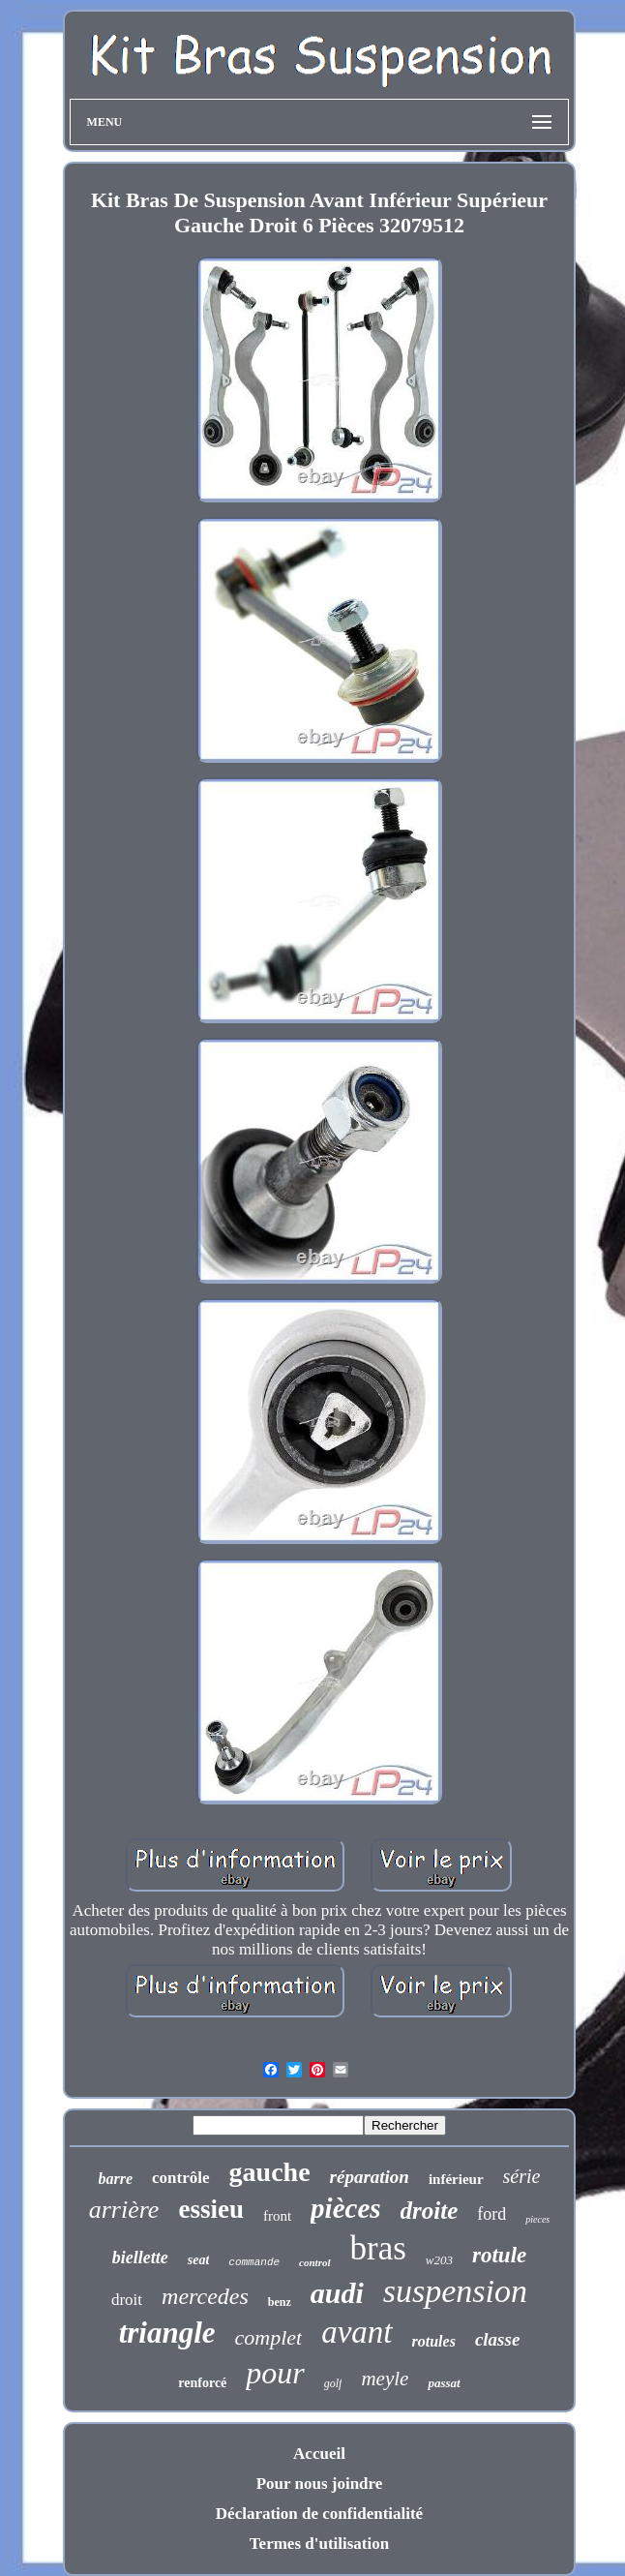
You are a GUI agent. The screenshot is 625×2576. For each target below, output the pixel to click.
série (522, 2176)
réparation (369, 2177)
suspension (455, 2291)
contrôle (180, 2177)
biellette (140, 2257)
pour (275, 2372)
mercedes (205, 2296)
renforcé (202, 2383)
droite (430, 2210)
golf (333, 2383)
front (277, 2216)
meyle (384, 2378)
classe (497, 2339)
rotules (434, 2341)
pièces (345, 2208)
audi (337, 2293)
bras (378, 2248)
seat (199, 2260)
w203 (439, 2260)
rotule (499, 2255)
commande (254, 2262)
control (314, 2262)
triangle (167, 2332)
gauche (270, 2172)
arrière (124, 2210)
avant (356, 2332)
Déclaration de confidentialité (319, 2513)
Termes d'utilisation (319, 2543)
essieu (211, 2209)
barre (116, 2178)
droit (126, 2299)
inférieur (456, 2179)
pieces (537, 2219)
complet (269, 2337)
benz (279, 2302)
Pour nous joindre (319, 2483)
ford (491, 2214)
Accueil (319, 2453)
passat (444, 2383)
